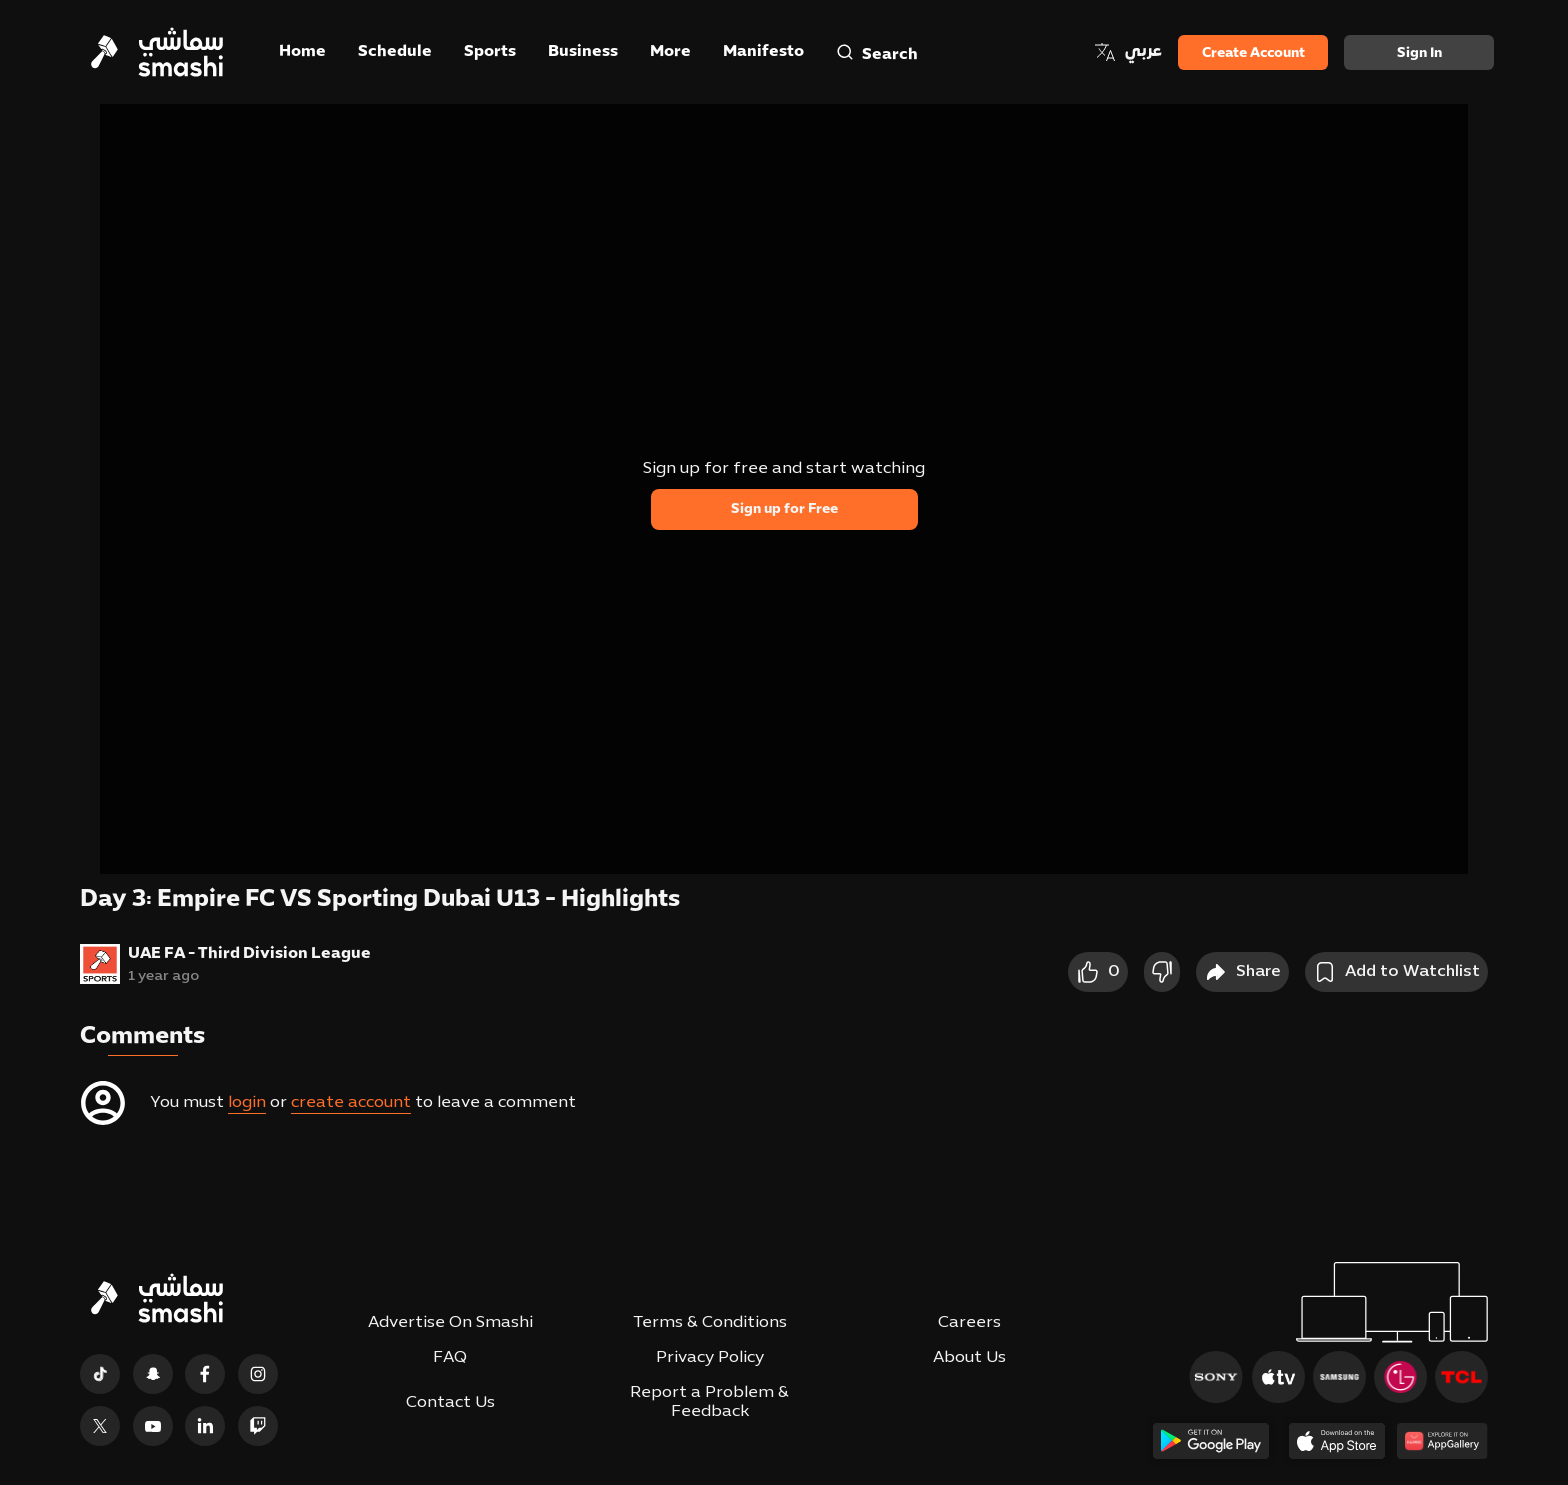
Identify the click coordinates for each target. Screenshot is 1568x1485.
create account (351, 1103)
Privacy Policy (710, 1358)
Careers (969, 1323)
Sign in (1419, 53)
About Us (969, 1358)
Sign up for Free (784, 509)
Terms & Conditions (710, 1323)
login (247, 1103)
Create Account (1253, 53)
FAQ (450, 1358)
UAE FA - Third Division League (249, 954)
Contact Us (450, 1403)
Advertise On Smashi (450, 1323)
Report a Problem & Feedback (709, 1402)
